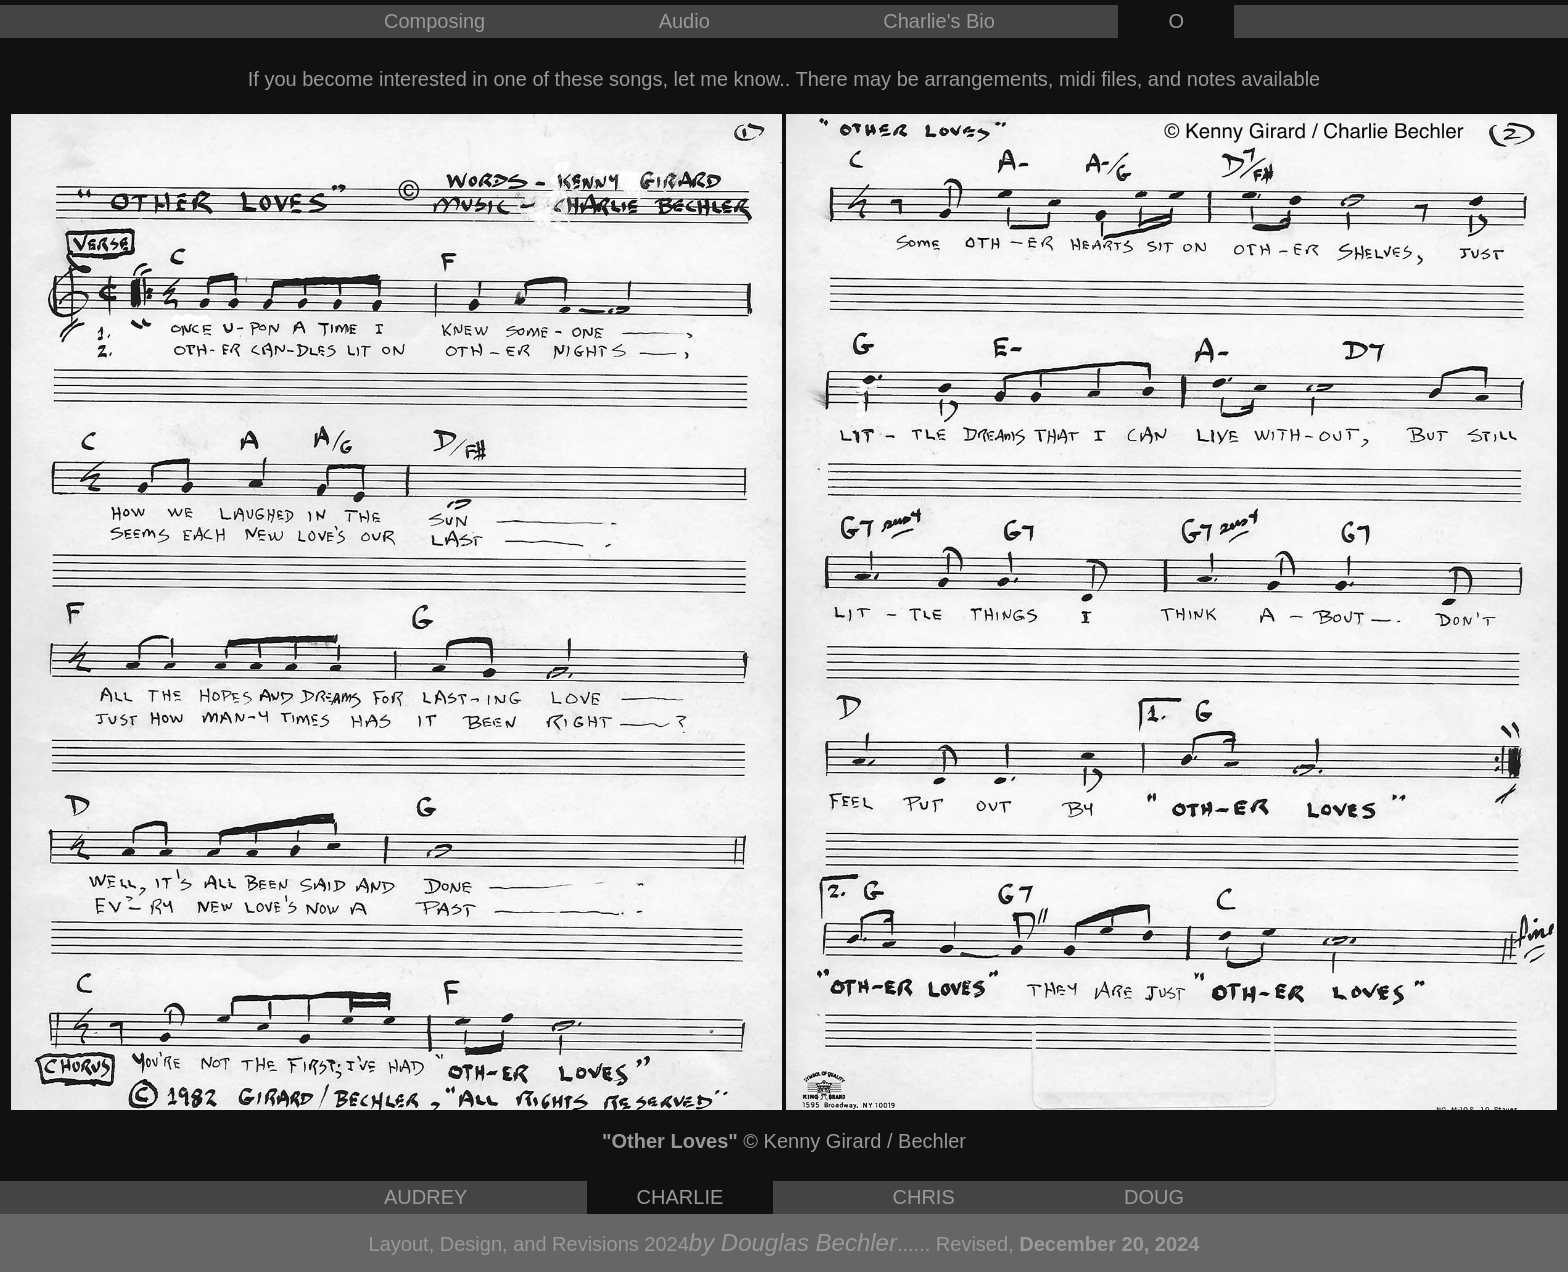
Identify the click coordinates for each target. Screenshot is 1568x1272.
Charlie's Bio (939, 21)
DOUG (1154, 1197)
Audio (684, 21)
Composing (434, 21)
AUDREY (425, 1197)
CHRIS (924, 1197)
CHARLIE (680, 1197)
